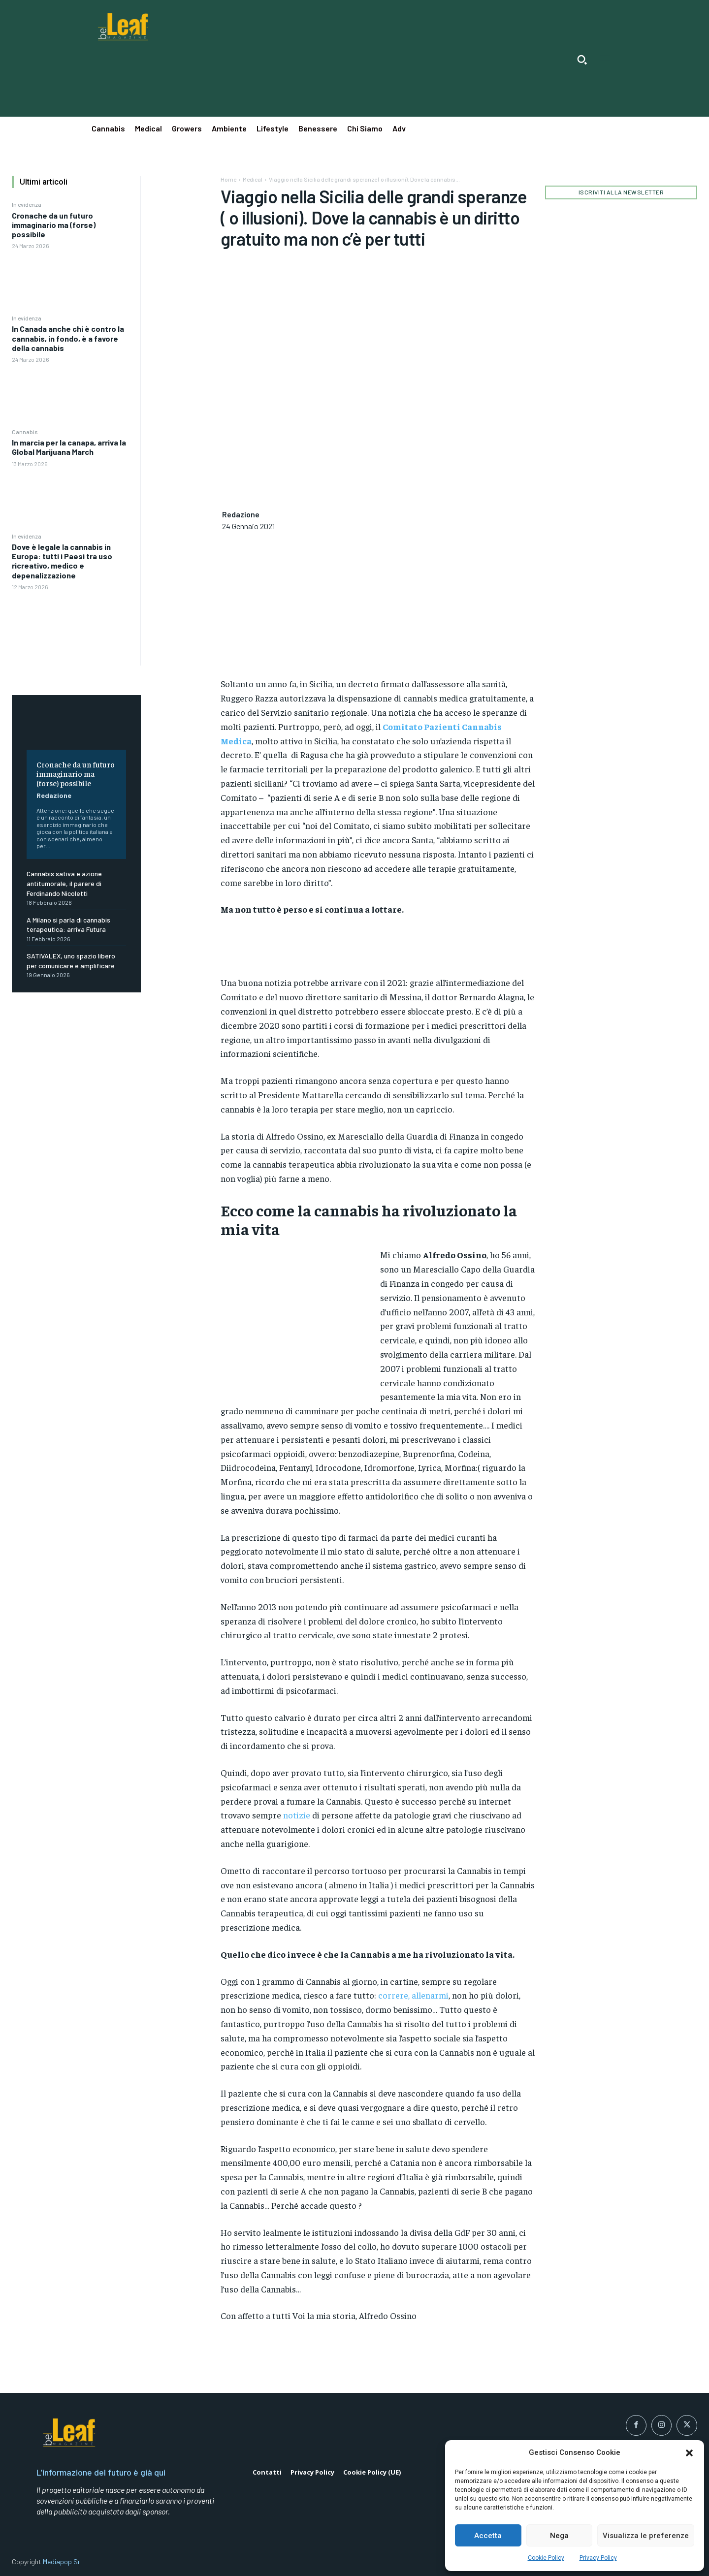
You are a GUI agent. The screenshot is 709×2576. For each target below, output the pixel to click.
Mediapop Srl (62, 2561)
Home (228, 179)
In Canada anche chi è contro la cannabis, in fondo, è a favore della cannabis (68, 338)
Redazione (53, 795)
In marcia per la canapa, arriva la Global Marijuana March (69, 447)
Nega (559, 2535)
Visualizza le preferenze (646, 2535)
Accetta (488, 2535)
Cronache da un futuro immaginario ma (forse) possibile (54, 225)
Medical (252, 179)
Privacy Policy (598, 2557)
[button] (689, 2453)
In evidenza (26, 204)
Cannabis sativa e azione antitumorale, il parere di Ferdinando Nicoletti (64, 883)
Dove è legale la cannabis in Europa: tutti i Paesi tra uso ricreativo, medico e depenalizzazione (62, 561)
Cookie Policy (546, 2557)
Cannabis (25, 431)
